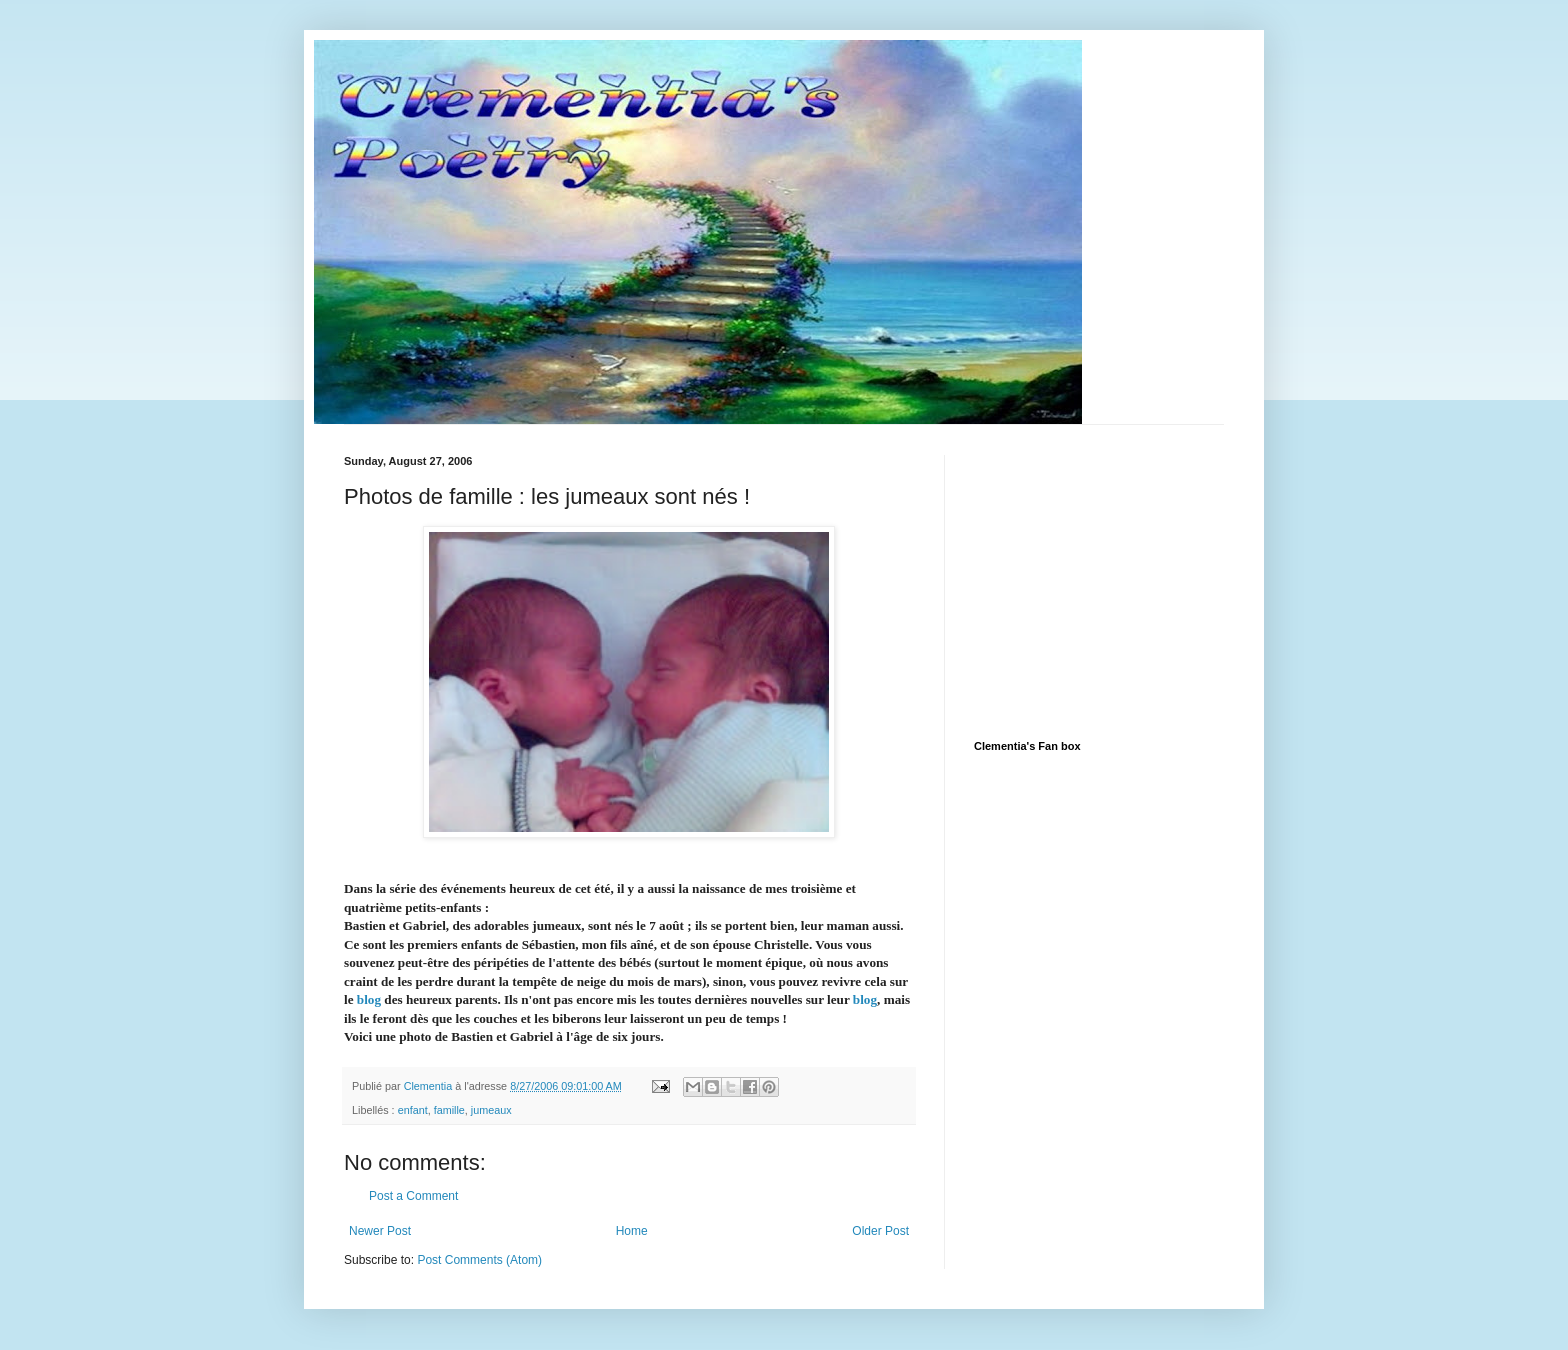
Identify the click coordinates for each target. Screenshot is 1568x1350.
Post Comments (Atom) (479, 1260)
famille (449, 1110)
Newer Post (380, 1231)
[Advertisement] (1124, 580)
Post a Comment (413, 1196)
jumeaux (491, 1110)
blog (369, 999)
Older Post (880, 1231)
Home (632, 1231)
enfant (413, 1110)
